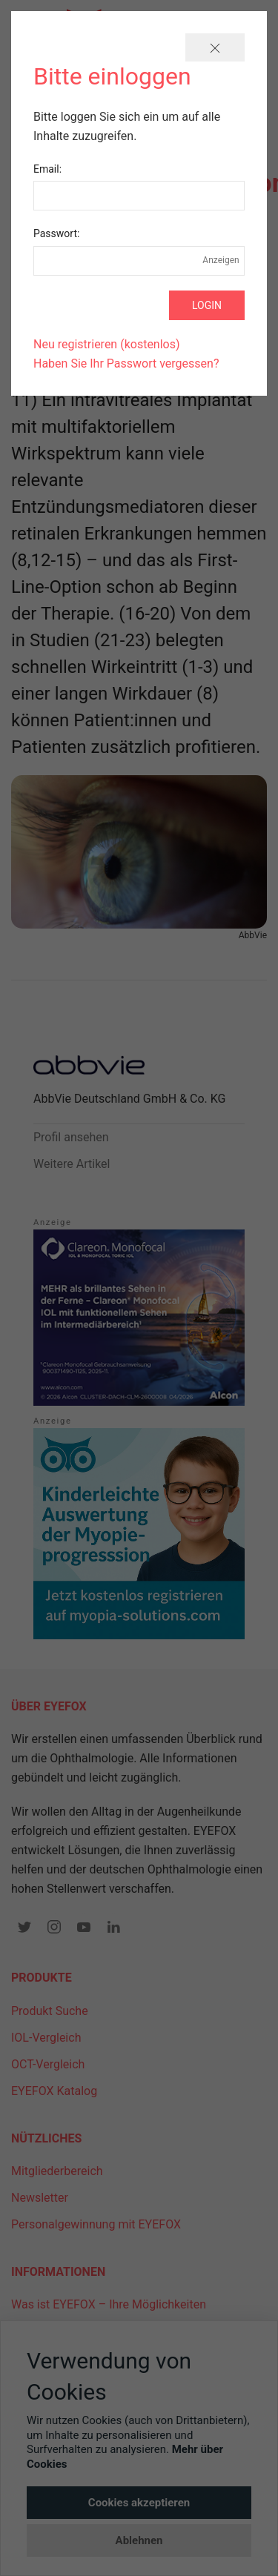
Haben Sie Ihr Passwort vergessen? (126, 363)
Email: (47, 169)
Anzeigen (221, 260)
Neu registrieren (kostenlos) (106, 344)
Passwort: (56, 233)
